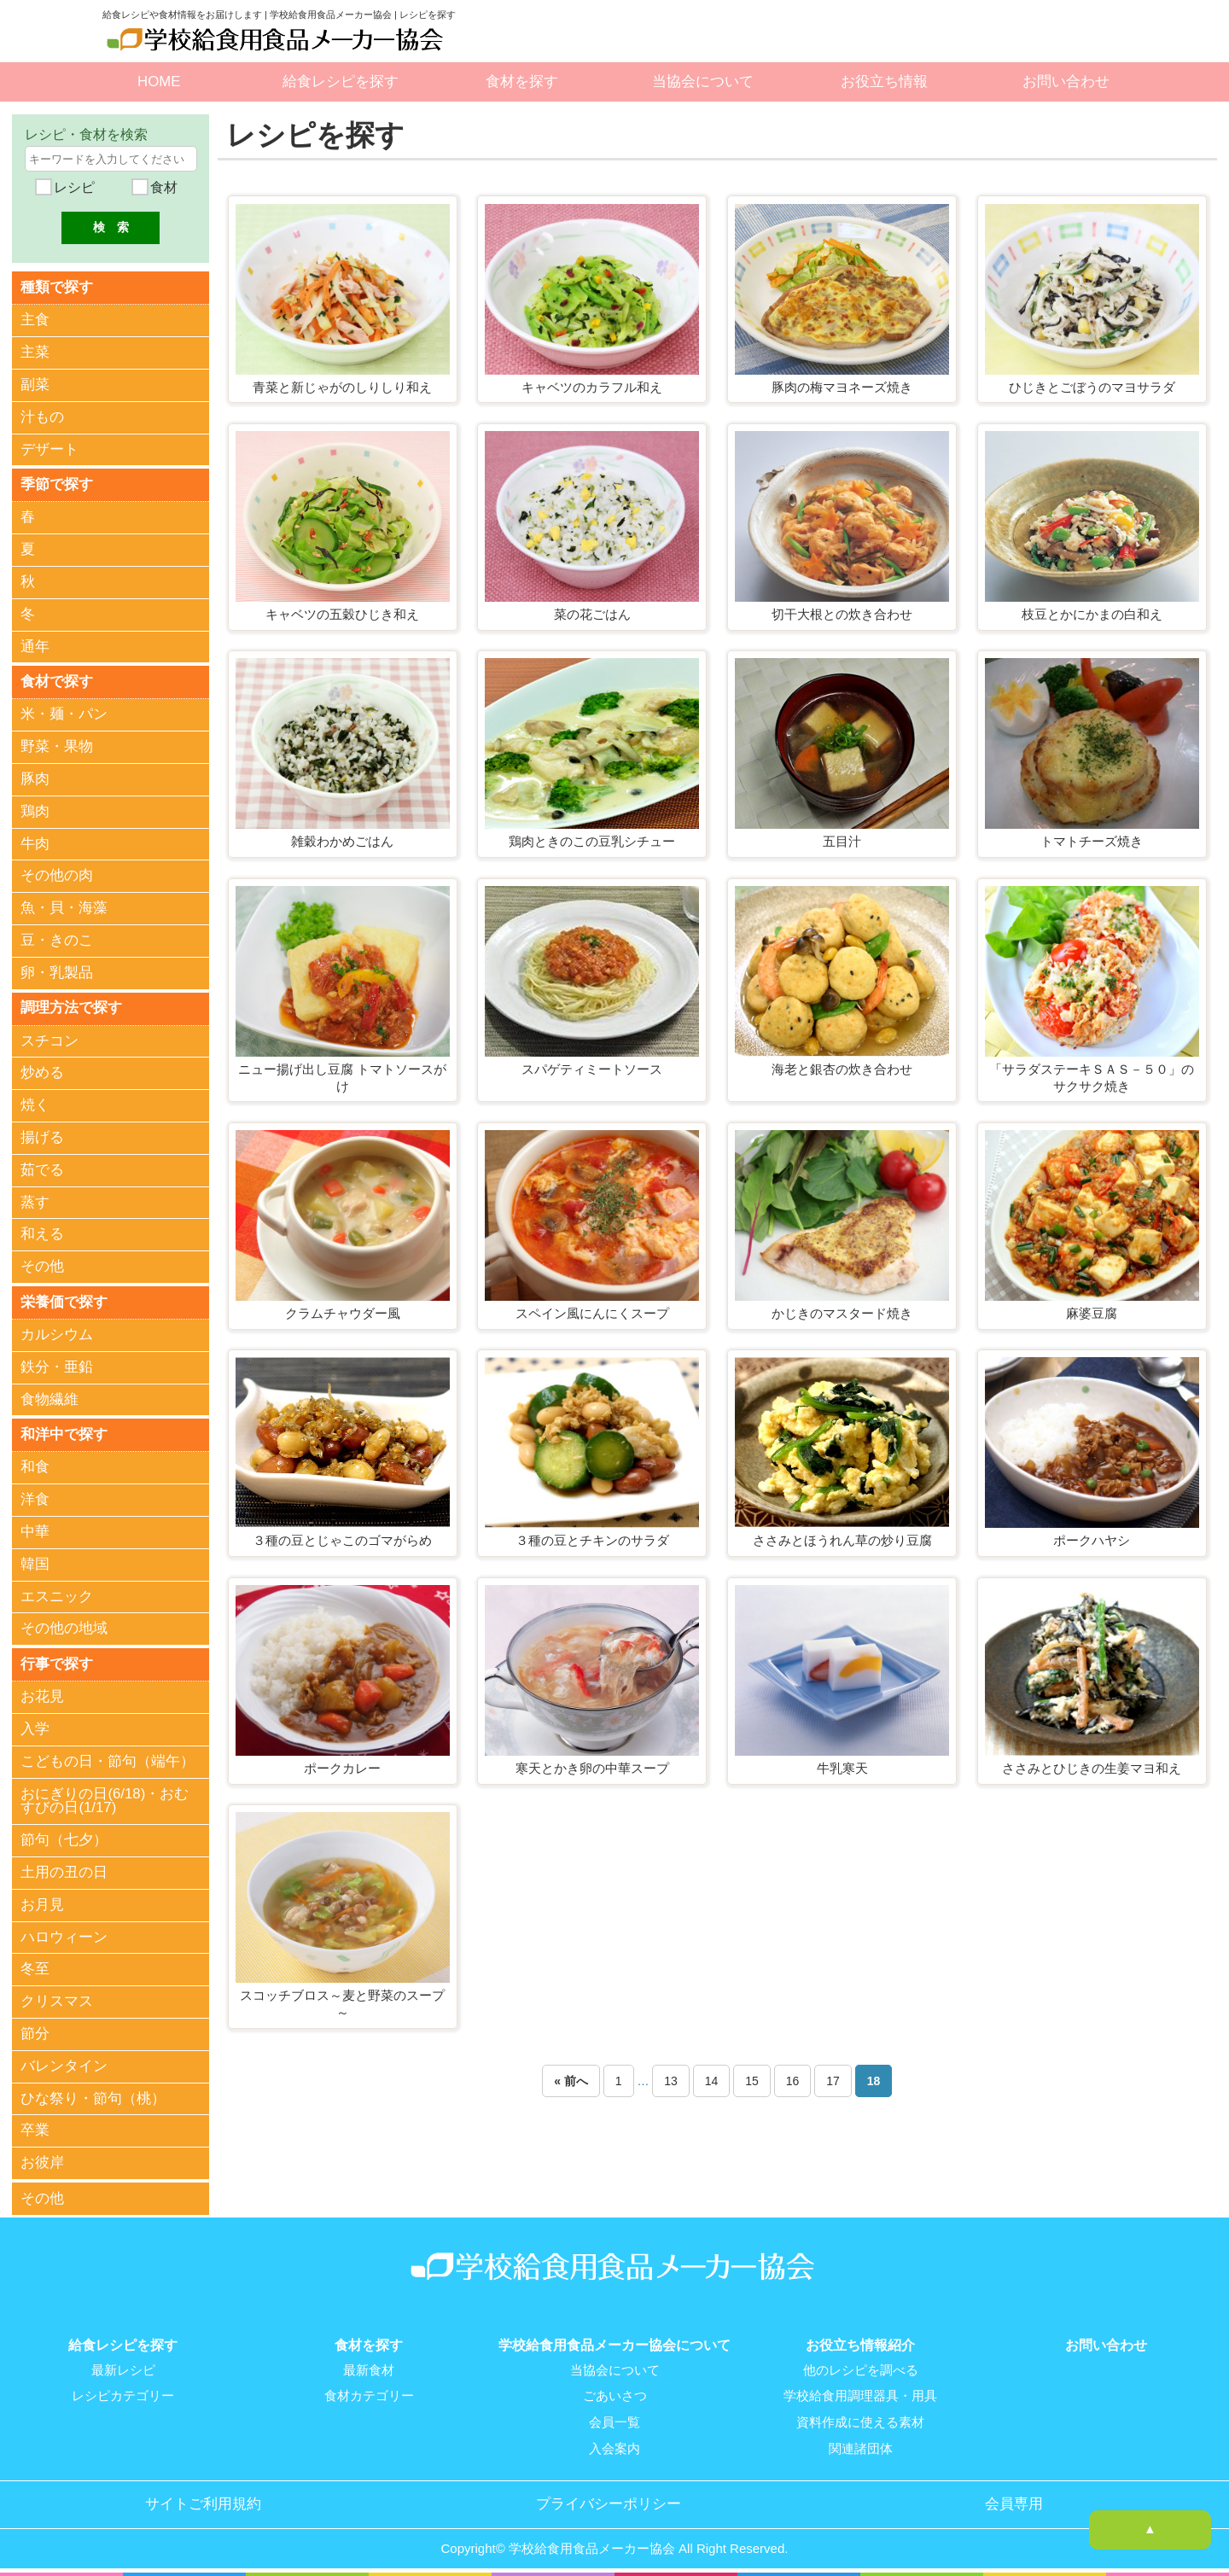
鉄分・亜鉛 (56, 1366)
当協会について (703, 81)
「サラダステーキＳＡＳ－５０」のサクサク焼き (1091, 1077)
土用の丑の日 (64, 1871)
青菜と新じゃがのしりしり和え (342, 387)
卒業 (35, 2129)
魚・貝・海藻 (64, 908)
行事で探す (56, 1662)
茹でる (42, 1169)
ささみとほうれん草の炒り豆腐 (842, 1540)
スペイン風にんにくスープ (592, 1313)
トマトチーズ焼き (1091, 841)
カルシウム (56, 1334)
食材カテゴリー (369, 2393)
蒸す (35, 1201)
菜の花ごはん (592, 614)
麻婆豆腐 (1091, 1313)
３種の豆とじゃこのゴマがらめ (342, 1540)
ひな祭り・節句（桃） (93, 2097)
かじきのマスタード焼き (842, 1313)
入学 (35, 1728)
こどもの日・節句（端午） (107, 1759)
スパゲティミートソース (591, 1069)
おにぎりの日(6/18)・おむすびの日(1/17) (104, 1799)
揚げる (42, 1136)
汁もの (42, 417)
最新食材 (368, 2368)
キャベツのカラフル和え (591, 387)
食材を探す (522, 81)
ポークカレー (342, 1768)
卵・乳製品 (56, 972)
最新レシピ (123, 2368)
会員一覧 (614, 2419)
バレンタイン (64, 2064)
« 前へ (571, 2081)
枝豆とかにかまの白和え (1092, 614)
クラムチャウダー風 (342, 1313)
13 (671, 2081)
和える (42, 1234)
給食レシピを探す (340, 81)
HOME (158, 81)
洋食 (35, 1498)
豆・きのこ (56, 939)
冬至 (35, 1968)
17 (833, 2081)
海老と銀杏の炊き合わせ (842, 1069)
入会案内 (614, 2445)
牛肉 (35, 843)
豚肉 (35, 778)
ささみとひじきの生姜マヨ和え (1091, 1768)
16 (793, 2081)
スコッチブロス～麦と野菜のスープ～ (342, 2003)
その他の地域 (64, 1627)
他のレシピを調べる (860, 2368)
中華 (35, 1531)
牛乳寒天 (842, 1768)
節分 (35, 2032)
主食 (35, 320)
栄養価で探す (64, 1300)
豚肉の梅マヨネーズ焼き (842, 387)
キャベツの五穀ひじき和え (342, 614)
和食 (35, 1466)
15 (752, 2081)
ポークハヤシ (1091, 1540)
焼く (35, 1104)
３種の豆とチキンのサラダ (592, 1540)
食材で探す (56, 681)
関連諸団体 (861, 2445)
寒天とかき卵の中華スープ (592, 1768)
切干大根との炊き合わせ (842, 614)
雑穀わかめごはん (342, 841)
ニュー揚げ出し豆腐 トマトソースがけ (342, 1077)
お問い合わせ (1066, 81)
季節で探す (56, 483)
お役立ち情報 (884, 81)
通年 (35, 646)
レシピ (72, 187)
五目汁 (842, 841)
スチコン (49, 1040)
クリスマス (56, 2000)
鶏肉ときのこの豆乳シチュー (592, 841)
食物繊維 (49, 1398)
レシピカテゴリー (123, 2393)
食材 (162, 187)
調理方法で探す (71, 1007)
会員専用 (1014, 2500)
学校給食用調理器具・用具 (860, 2393)
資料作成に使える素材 (860, 2419)
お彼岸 (42, 2161)
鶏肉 (35, 810)
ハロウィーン (64, 1935)
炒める (42, 1072)
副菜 (35, 384)
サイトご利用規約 (203, 2500)
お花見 (42, 1695)
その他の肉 (56, 875)
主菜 (35, 352)
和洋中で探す (64, 1433)
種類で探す (56, 286)
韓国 (35, 1563)
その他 (42, 1265)
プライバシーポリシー (608, 2500)
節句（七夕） (64, 1839)
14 (712, 2081)
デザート (49, 448)
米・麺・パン (64, 714)
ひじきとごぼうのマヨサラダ (1092, 387)
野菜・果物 (56, 746)
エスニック (56, 1595)
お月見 (42, 1903)
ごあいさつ (615, 2393)
